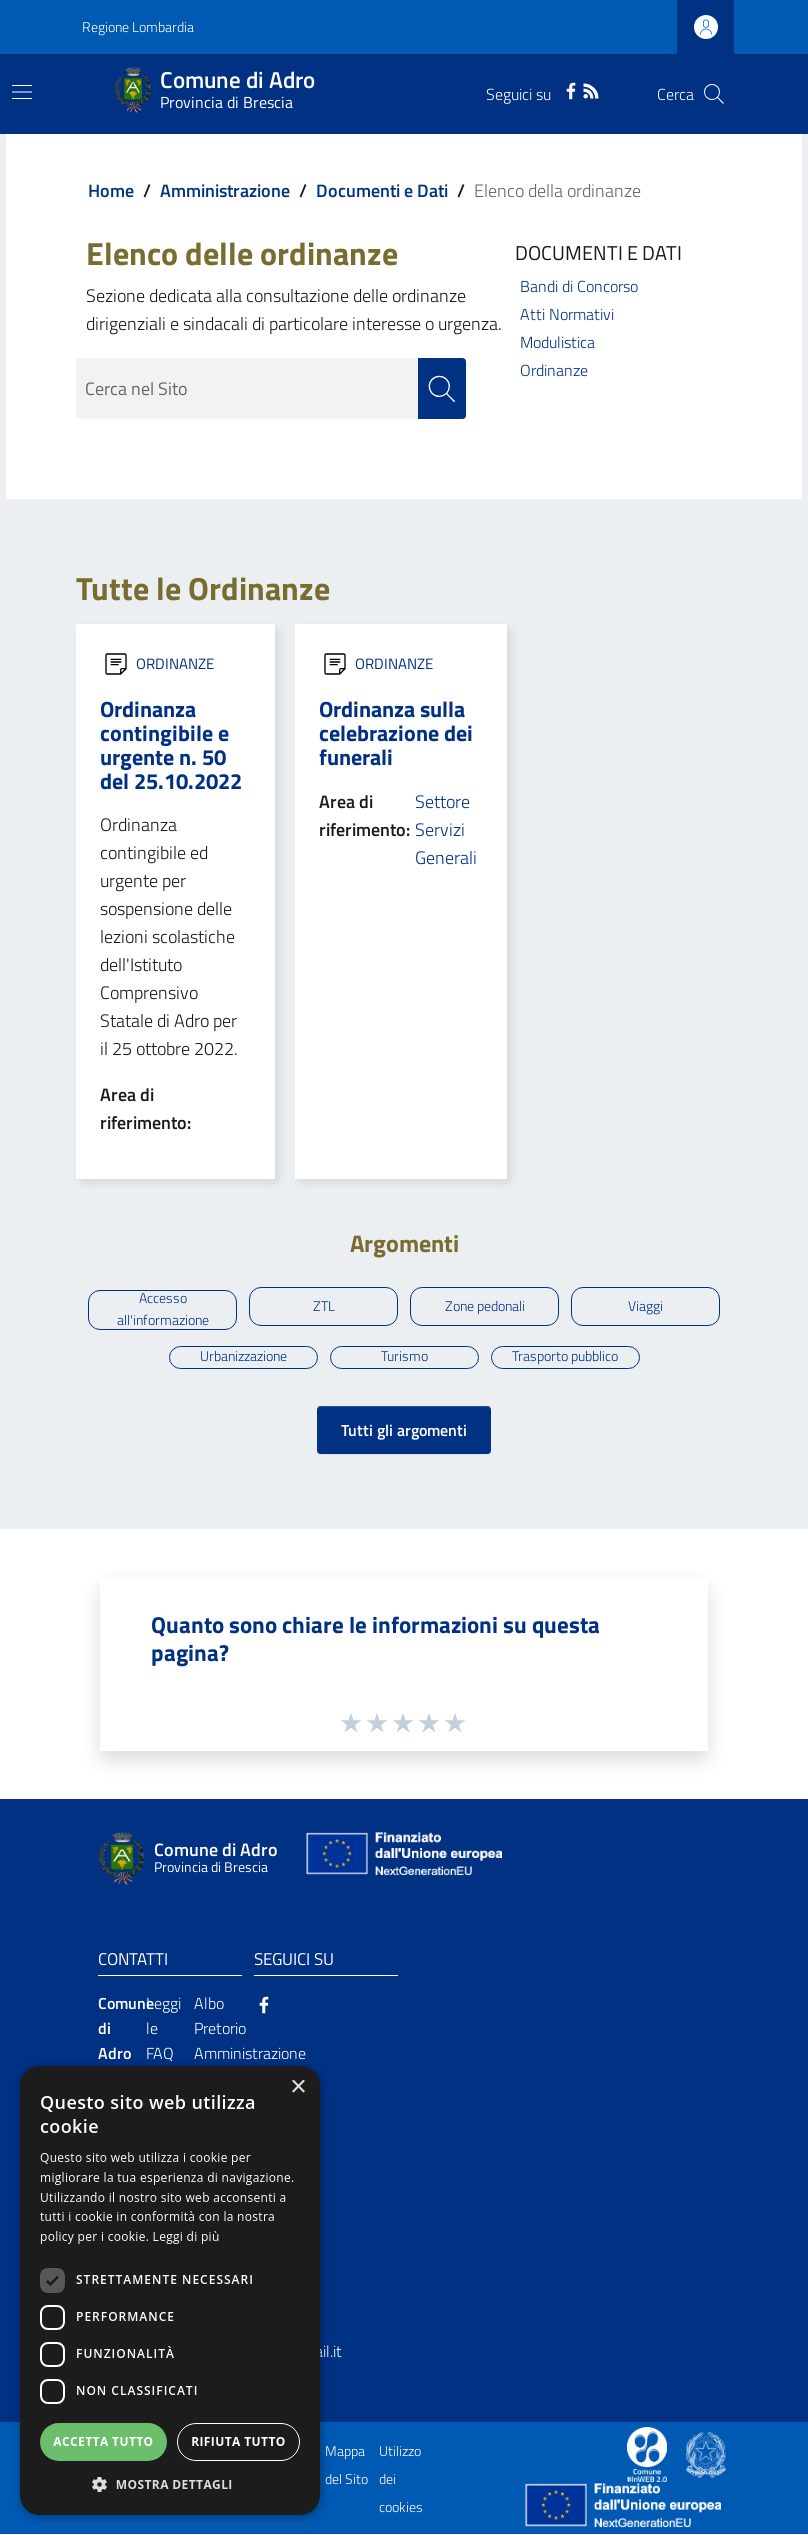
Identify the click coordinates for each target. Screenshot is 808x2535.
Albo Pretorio (220, 2016)
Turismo (404, 1357)
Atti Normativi (567, 314)
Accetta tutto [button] (103, 2441)
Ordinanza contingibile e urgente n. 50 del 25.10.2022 (171, 744)
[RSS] (591, 89)
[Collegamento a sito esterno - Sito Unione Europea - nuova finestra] (402, 1858)
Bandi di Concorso (579, 286)
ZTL (324, 1306)
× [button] (297, 2087)
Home (111, 190)
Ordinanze (554, 370)
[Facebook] (571, 89)
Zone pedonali (485, 1306)
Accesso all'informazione (163, 1311)
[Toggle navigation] (22, 92)
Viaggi (645, 1306)
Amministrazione (225, 190)
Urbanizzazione (243, 1357)
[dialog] (170, 2290)
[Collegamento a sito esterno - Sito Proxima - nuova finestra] (647, 2454)
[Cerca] (714, 94)
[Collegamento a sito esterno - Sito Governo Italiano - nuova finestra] (706, 2454)
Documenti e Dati (382, 190)
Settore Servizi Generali (446, 829)
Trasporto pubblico (565, 1357)
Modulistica (557, 342)
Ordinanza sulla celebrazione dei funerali (396, 733)
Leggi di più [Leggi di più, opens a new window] (186, 2236)
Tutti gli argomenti (404, 1430)
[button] (170, 2484)
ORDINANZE (175, 663)
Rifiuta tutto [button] (238, 2441)
